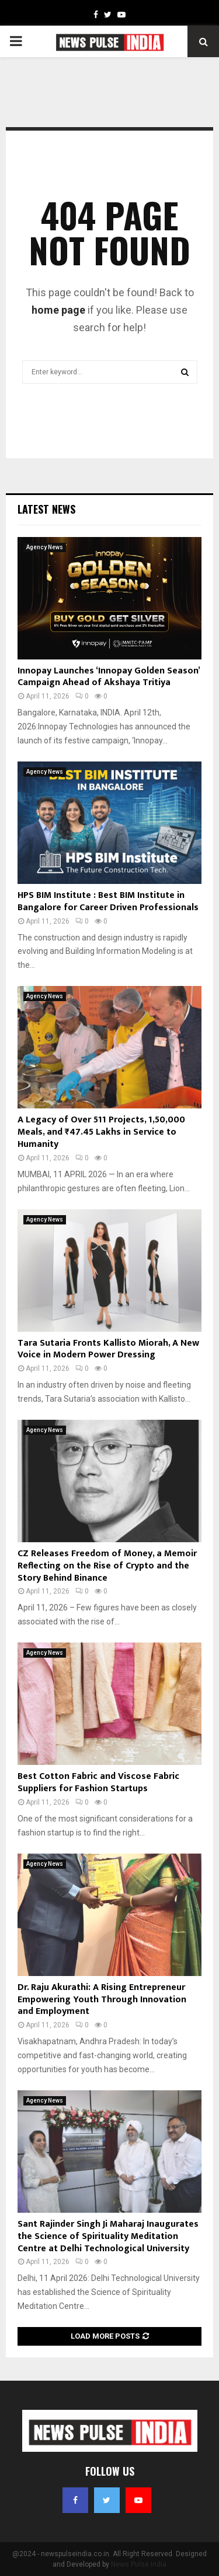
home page (58, 310)
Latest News (46, 509)
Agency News (44, 547)
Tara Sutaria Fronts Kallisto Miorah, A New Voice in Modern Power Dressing (108, 1349)
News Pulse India (138, 2564)
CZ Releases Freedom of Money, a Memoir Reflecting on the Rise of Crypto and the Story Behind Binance (107, 1566)
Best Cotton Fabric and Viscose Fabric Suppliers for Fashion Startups (98, 1782)
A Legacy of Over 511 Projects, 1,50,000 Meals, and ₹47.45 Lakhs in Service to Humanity (101, 1132)
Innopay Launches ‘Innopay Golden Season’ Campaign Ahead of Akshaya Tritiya (109, 677)
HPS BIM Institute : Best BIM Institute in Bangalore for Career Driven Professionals (108, 901)
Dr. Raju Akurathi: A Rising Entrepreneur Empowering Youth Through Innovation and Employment (102, 2000)
